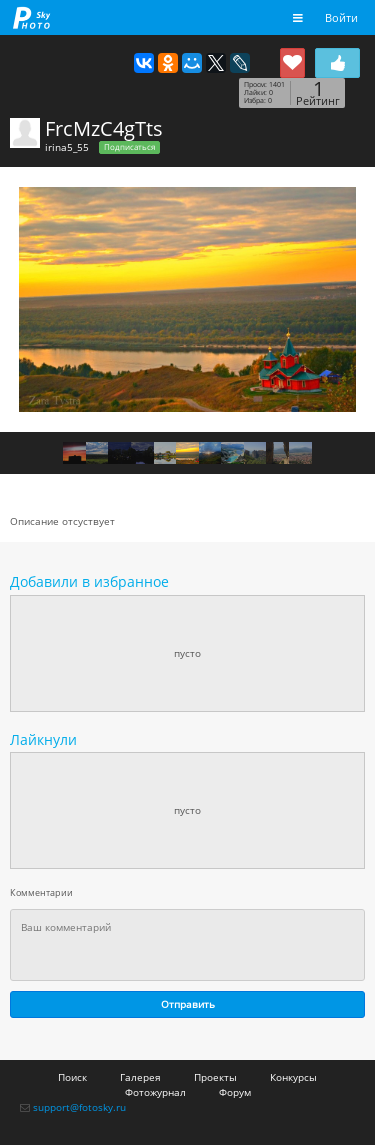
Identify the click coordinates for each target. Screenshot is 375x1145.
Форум (235, 1092)
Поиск (72, 1077)
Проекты (215, 1077)
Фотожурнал (155, 1092)
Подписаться (129, 147)
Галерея (140, 1077)
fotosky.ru (32, 17)
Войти (341, 17)
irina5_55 (67, 147)
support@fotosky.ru (79, 1107)
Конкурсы (293, 1077)
